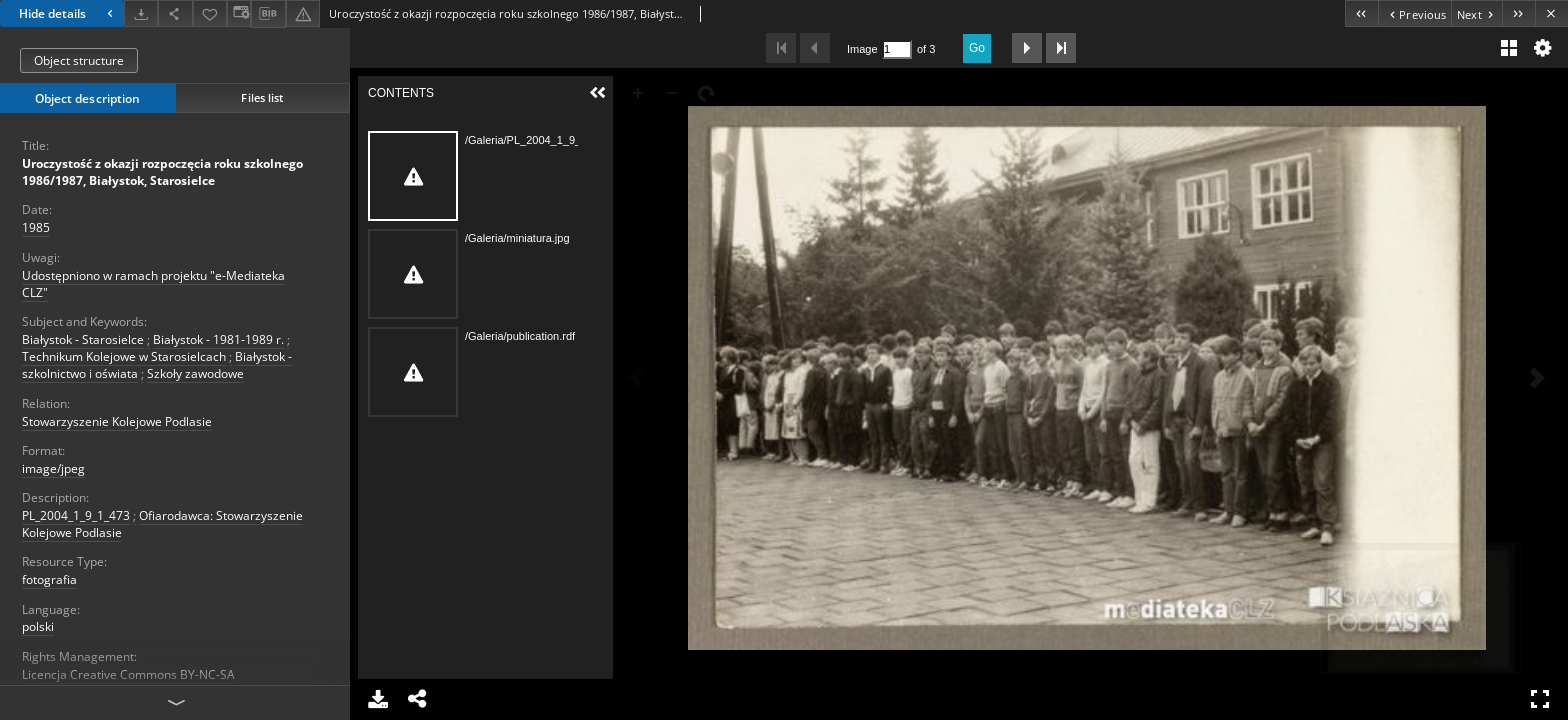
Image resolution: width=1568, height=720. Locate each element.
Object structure (79, 60)
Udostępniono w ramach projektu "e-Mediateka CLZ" (153, 284)
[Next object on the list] (1476, 13)
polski (38, 626)
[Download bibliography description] (268, 14)
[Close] (1551, 13)
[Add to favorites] (210, 13)
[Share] (175, 13)
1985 (36, 227)
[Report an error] (303, 13)
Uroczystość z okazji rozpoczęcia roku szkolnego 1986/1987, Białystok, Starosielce (162, 172)
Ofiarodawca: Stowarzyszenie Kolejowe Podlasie (162, 524)
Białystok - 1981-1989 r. (218, 339)
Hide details (68, 13)
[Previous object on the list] (1414, 13)
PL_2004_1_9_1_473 (76, 515)
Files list (262, 97)
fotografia (49, 579)
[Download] (141, 13)
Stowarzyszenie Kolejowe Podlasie (117, 421)
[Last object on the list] (1518, 13)
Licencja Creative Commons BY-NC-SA (128, 674)
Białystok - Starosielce (83, 339)
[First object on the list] (1361, 13)
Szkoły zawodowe (195, 373)
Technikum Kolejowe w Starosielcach (124, 356)
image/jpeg (53, 468)
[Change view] (239, 13)
